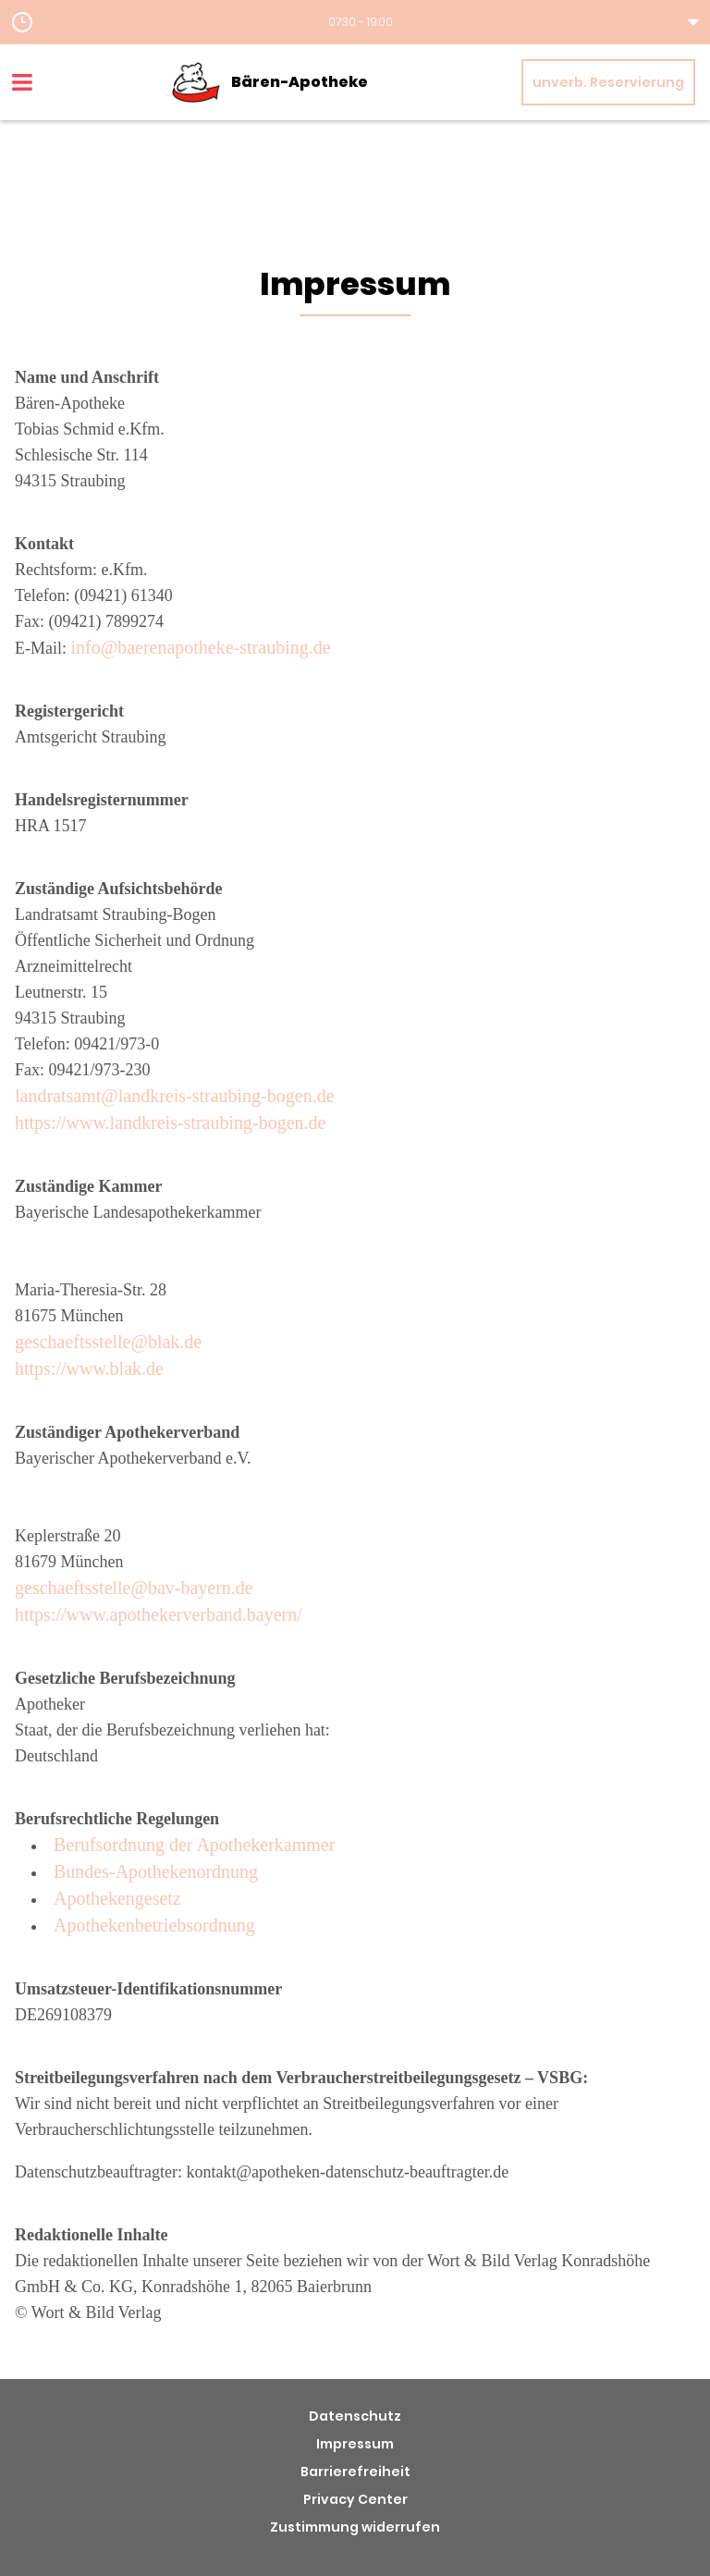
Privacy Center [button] (355, 2499)
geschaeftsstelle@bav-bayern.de (134, 1587)
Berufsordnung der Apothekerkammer (194, 1844)
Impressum (355, 2444)
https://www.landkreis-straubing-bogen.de (170, 1122)
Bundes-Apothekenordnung (156, 1871)
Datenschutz (355, 2416)
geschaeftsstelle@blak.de (108, 1341)
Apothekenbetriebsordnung (154, 1925)
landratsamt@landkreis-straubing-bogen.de (175, 1096)
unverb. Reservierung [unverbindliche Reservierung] (608, 82)
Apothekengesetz (117, 1898)
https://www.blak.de (89, 1368)
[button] (355, 22)
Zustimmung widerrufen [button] (355, 2527)
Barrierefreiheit (355, 2471)
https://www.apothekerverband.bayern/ (158, 1614)
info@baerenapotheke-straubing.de (201, 647)
